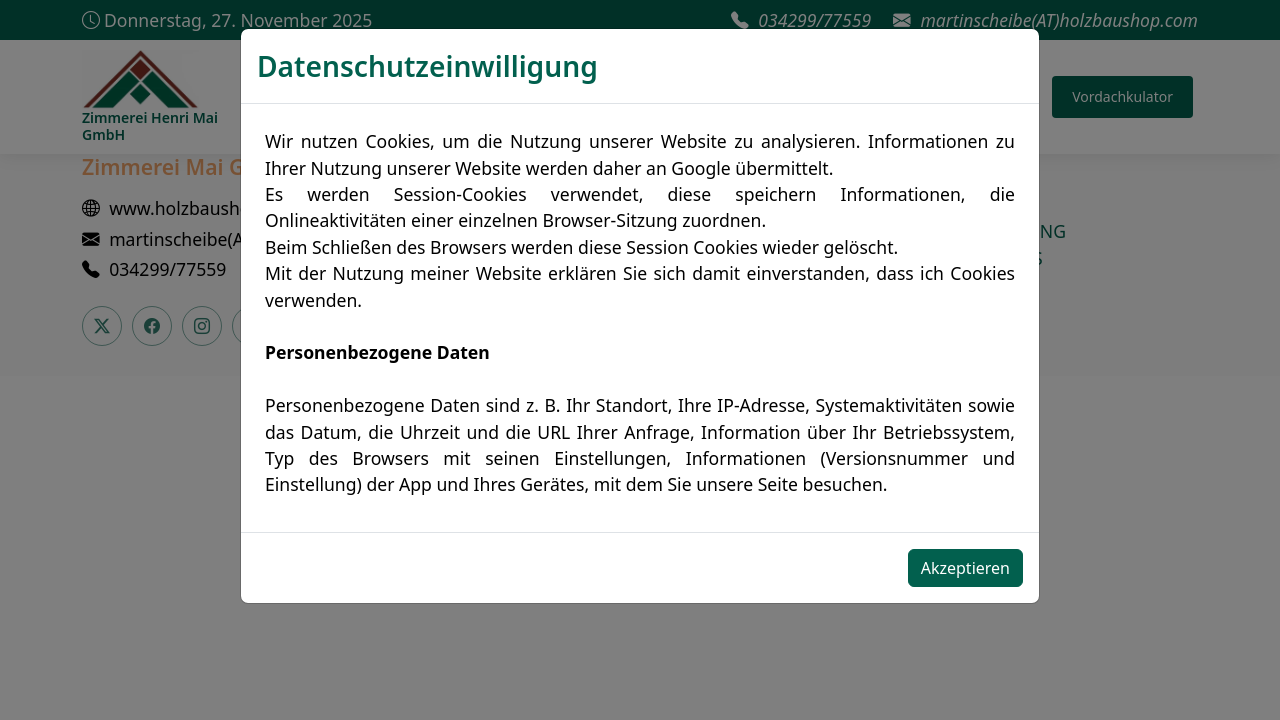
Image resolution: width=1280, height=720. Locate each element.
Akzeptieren (965, 568)
